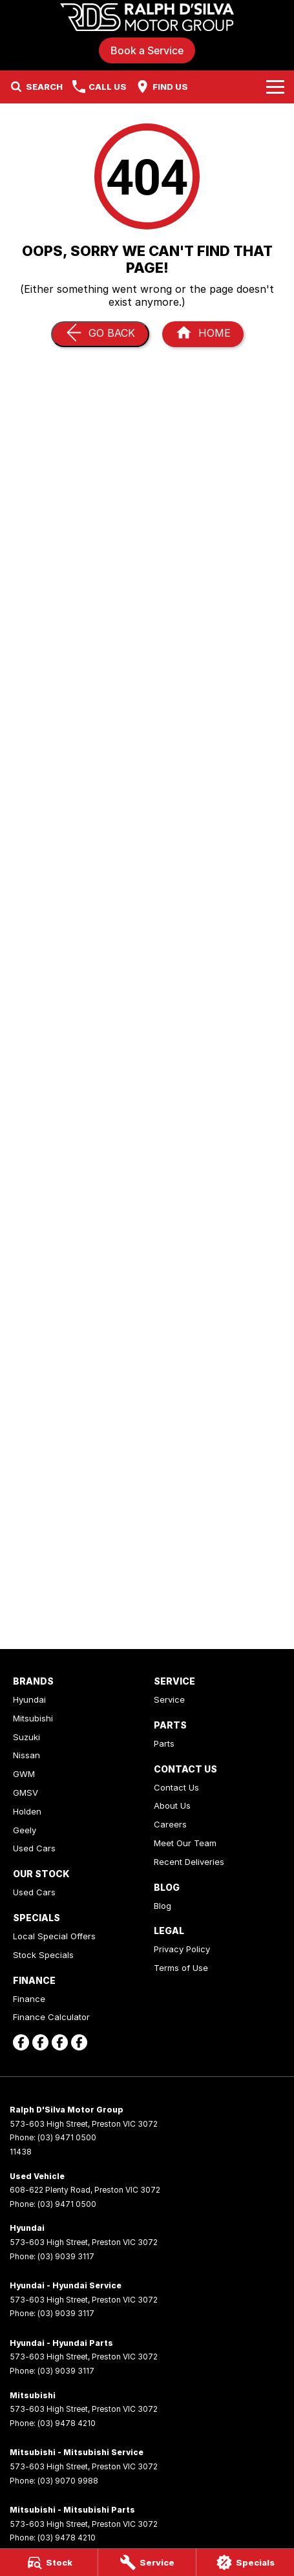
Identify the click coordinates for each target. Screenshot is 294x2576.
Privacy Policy (182, 1949)
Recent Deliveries (189, 1862)
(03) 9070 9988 (67, 2481)
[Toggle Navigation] (275, 86)
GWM (24, 1774)
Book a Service (147, 50)
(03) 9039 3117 (65, 2256)
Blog (162, 1905)
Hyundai (29, 1699)
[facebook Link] (21, 2042)
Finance (29, 1999)
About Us (172, 1805)
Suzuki (26, 1737)
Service (169, 1699)
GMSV (25, 1792)
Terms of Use (181, 1968)
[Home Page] (147, 17)
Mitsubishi (33, 1718)
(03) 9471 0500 (66, 2137)
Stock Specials (43, 1955)
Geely (24, 1830)
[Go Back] (100, 334)
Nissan (26, 1755)
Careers (170, 1824)
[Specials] (245, 2562)
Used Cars (34, 1848)
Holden (27, 1811)
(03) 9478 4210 (66, 2423)
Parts (164, 1743)
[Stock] (49, 2562)
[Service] (147, 2562)
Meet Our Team (185, 1843)
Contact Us (176, 1787)
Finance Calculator (51, 2017)
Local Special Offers (54, 1936)
